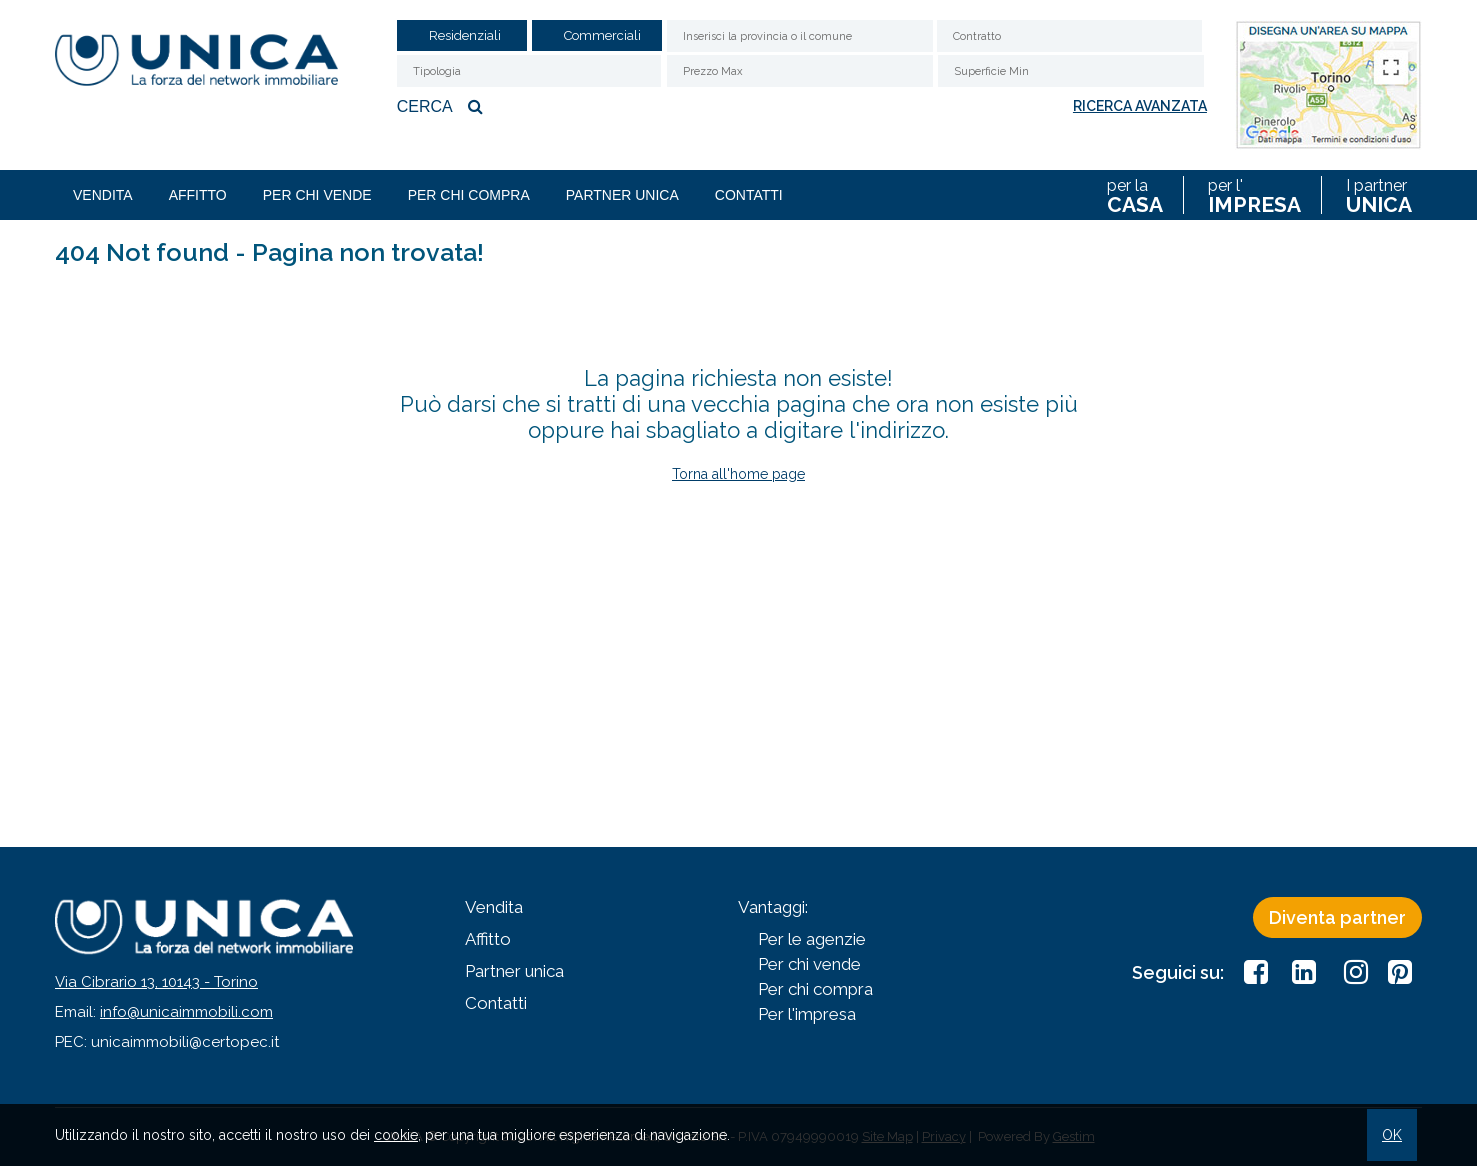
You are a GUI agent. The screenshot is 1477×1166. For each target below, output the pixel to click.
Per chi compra (469, 195)
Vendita (103, 195)
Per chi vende (317, 195)
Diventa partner (1337, 917)
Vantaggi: (773, 907)
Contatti (749, 195)
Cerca (442, 106)
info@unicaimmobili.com (186, 1012)
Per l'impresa (807, 1014)
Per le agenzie (812, 939)
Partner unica (622, 195)
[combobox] (1069, 36)
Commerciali (602, 36)
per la (1135, 195)
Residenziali (465, 36)
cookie (396, 1135)
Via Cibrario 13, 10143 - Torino (156, 982)
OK (1392, 1135)
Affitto (198, 195)
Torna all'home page (738, 474)
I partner (1379, 195)
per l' (1254, 195)
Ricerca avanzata (1140, 106)
